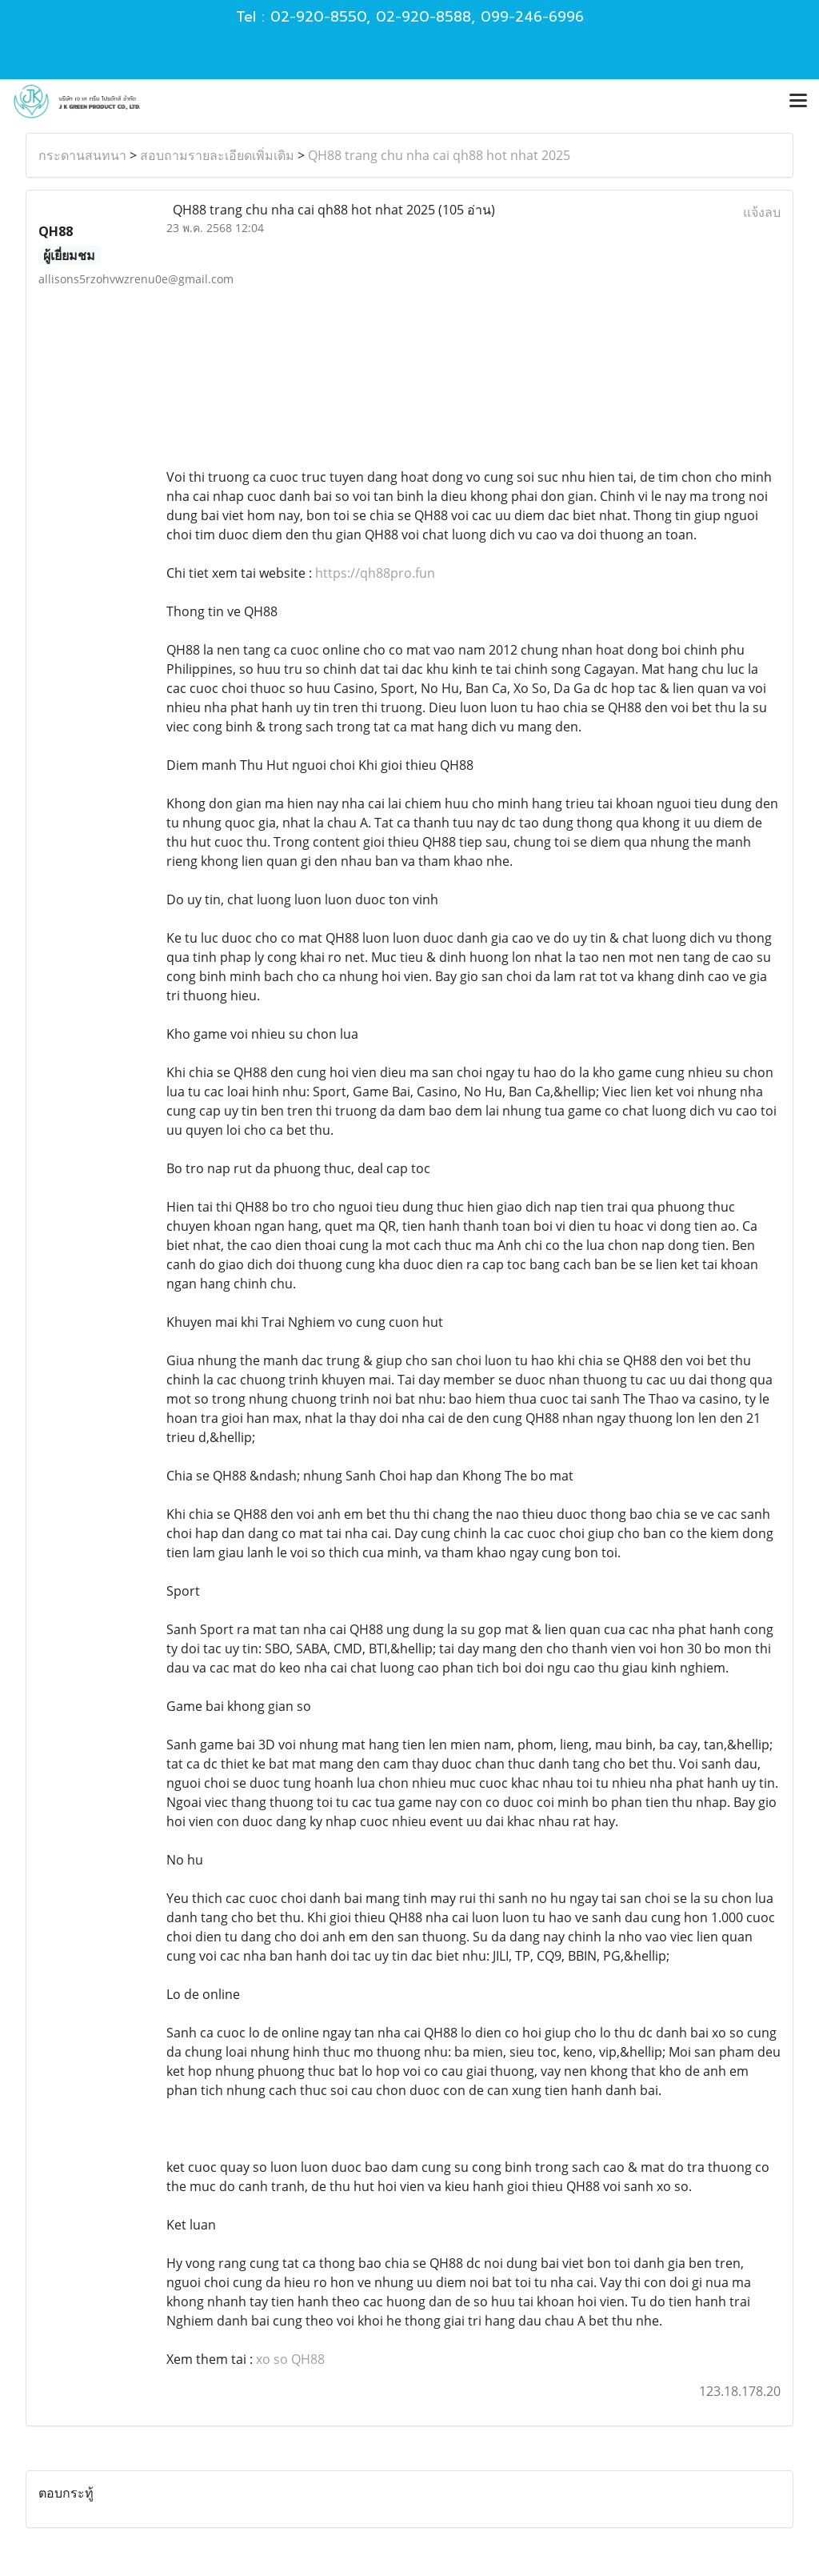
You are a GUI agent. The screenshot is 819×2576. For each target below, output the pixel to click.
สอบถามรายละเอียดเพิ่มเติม (217, 155)
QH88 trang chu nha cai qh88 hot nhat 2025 (439, 155)
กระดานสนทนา (82, 155)
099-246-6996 (532, 17)
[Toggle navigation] (798, 101)
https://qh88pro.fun (375, 573)
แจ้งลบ (762, 212)
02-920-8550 (318, 17)
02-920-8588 (423, 17)
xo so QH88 (290, 2359)
